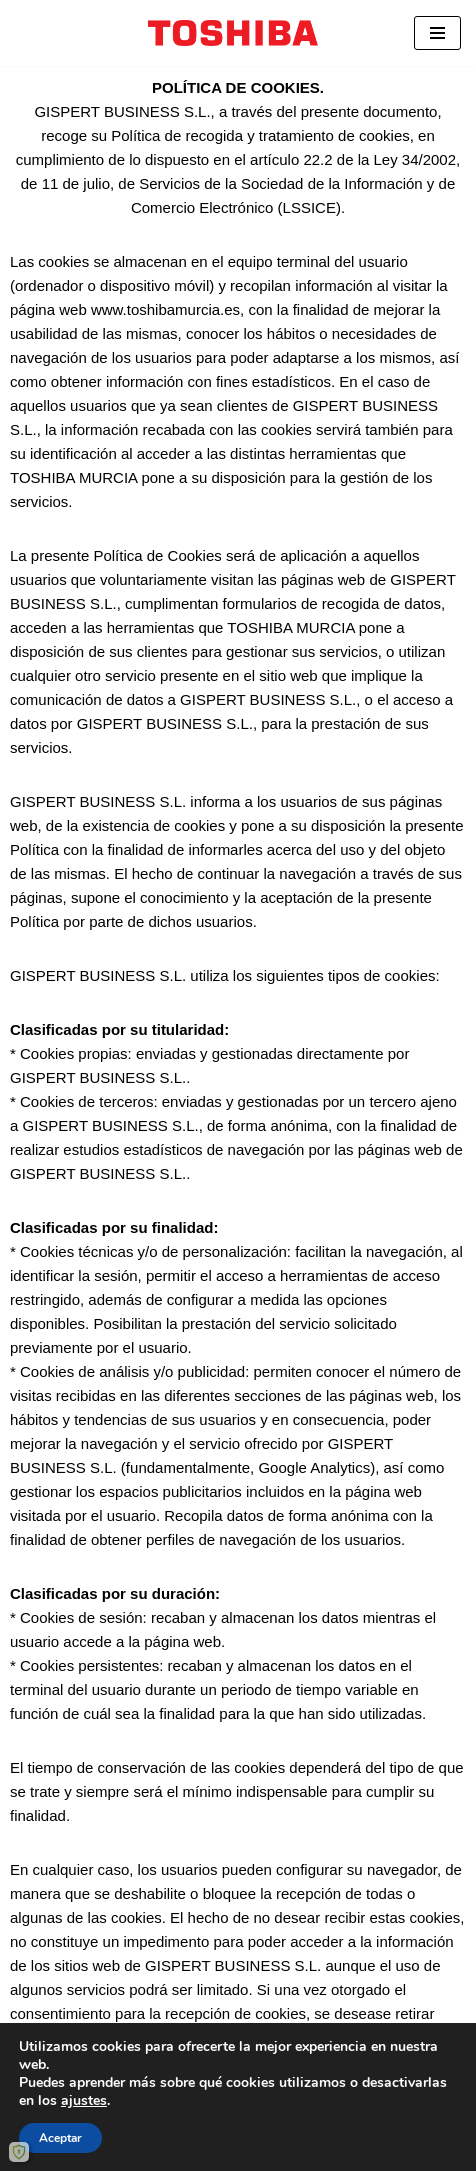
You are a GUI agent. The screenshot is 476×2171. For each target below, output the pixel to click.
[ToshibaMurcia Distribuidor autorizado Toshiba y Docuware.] (238, 33)
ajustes (84, 2101)
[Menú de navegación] (437, 33)
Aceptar (60, 2138)
